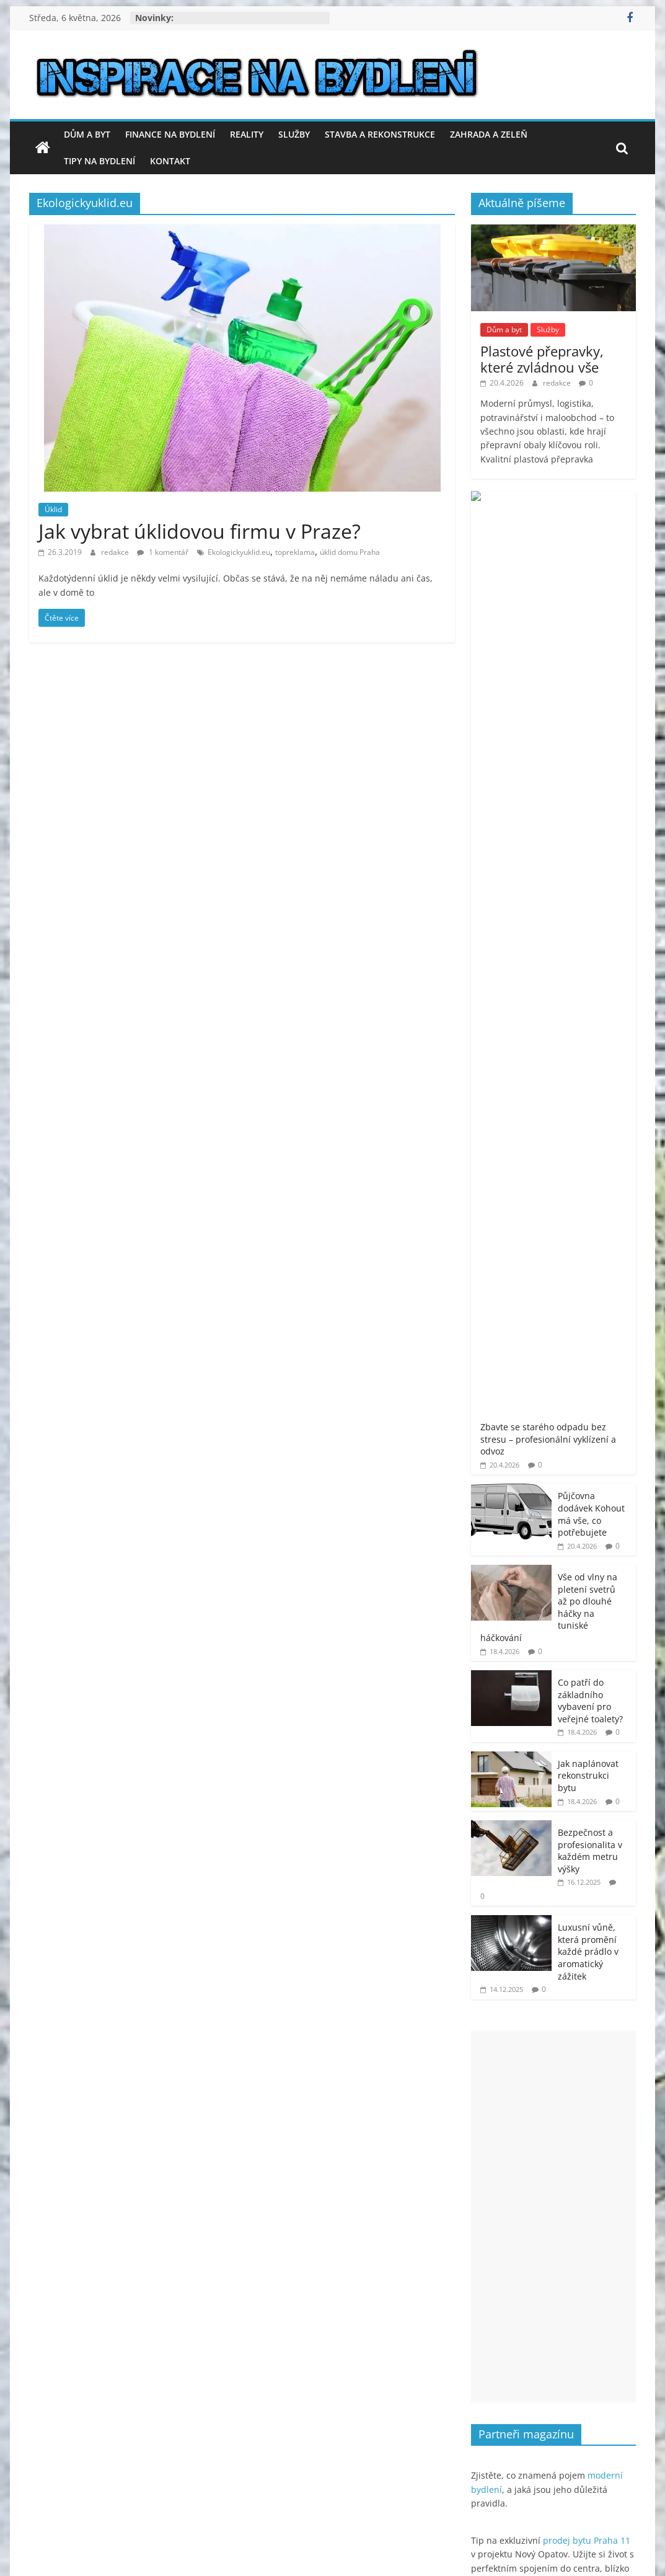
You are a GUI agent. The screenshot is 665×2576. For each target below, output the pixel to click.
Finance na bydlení (170, 134)
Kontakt (170, 161)
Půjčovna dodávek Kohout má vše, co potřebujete (591, 627)
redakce (116, 552)
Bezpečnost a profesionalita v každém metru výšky (590, 963)
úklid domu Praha (350, 552)
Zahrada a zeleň (488, 134)
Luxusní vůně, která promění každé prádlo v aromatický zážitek (588, 1064)
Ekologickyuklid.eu (239, 552)
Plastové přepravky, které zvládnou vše (542, 359)
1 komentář (162, 552)
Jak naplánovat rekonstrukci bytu (588, 888)
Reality (246, 134)
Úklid (53, 509)
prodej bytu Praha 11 (586, 1653)
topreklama (295, 552)
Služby (294, 134)
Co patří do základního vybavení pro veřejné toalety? (590, 813)
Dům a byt (87, 134)
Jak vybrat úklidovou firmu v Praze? (199, 531)
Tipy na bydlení (99, 161)
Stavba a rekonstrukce (380, 134)
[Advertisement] (553, 1329)
